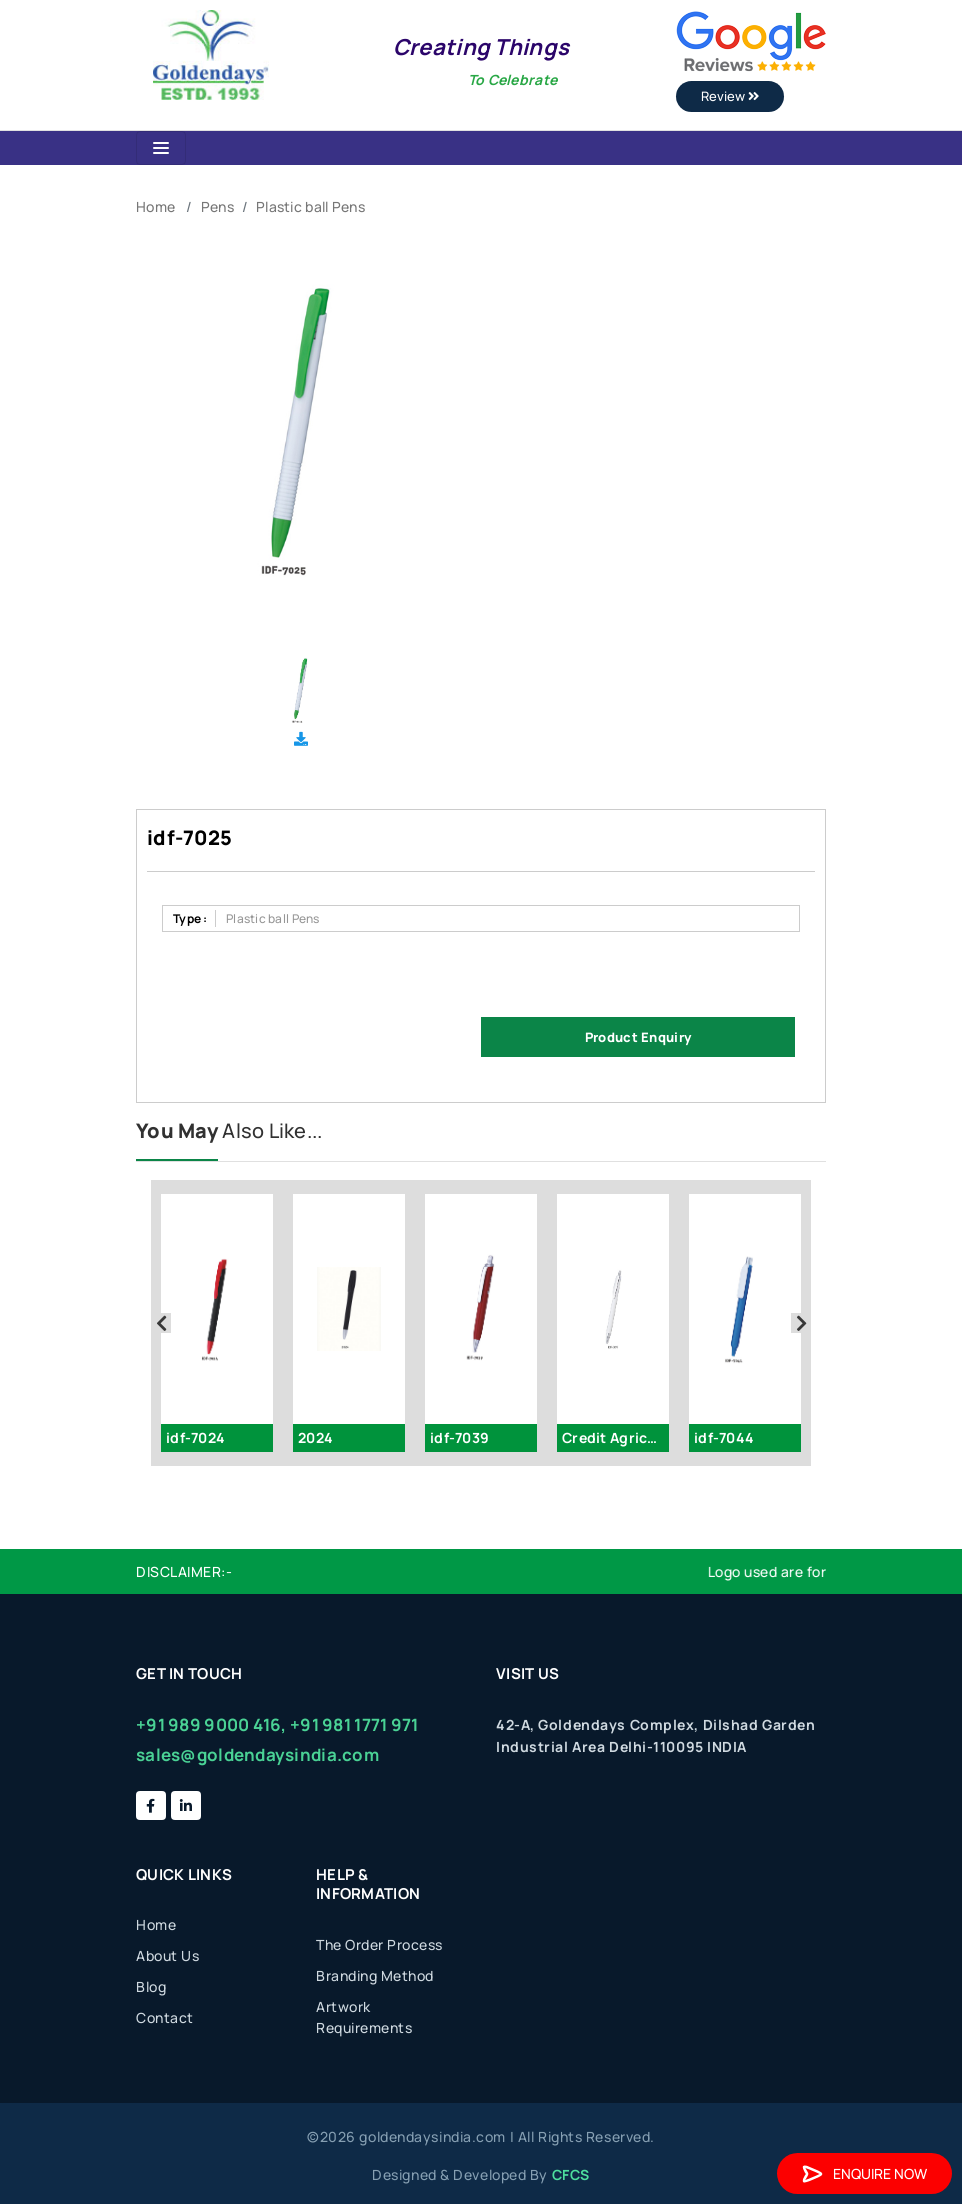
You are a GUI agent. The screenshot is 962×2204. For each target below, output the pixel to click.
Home (155, 206)
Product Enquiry (638, 1037)
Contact (165, 2017)
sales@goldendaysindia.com (257, 1754)
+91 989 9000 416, (211, 1724)
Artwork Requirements (364, 2017)
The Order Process (379, 1944)
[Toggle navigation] (161, 148)
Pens (217, 206)
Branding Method (375, 1975)
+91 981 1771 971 (354, 1724)
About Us (167, 1955)
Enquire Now (864, 2173)
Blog (151, 1986)
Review (730, 96)
